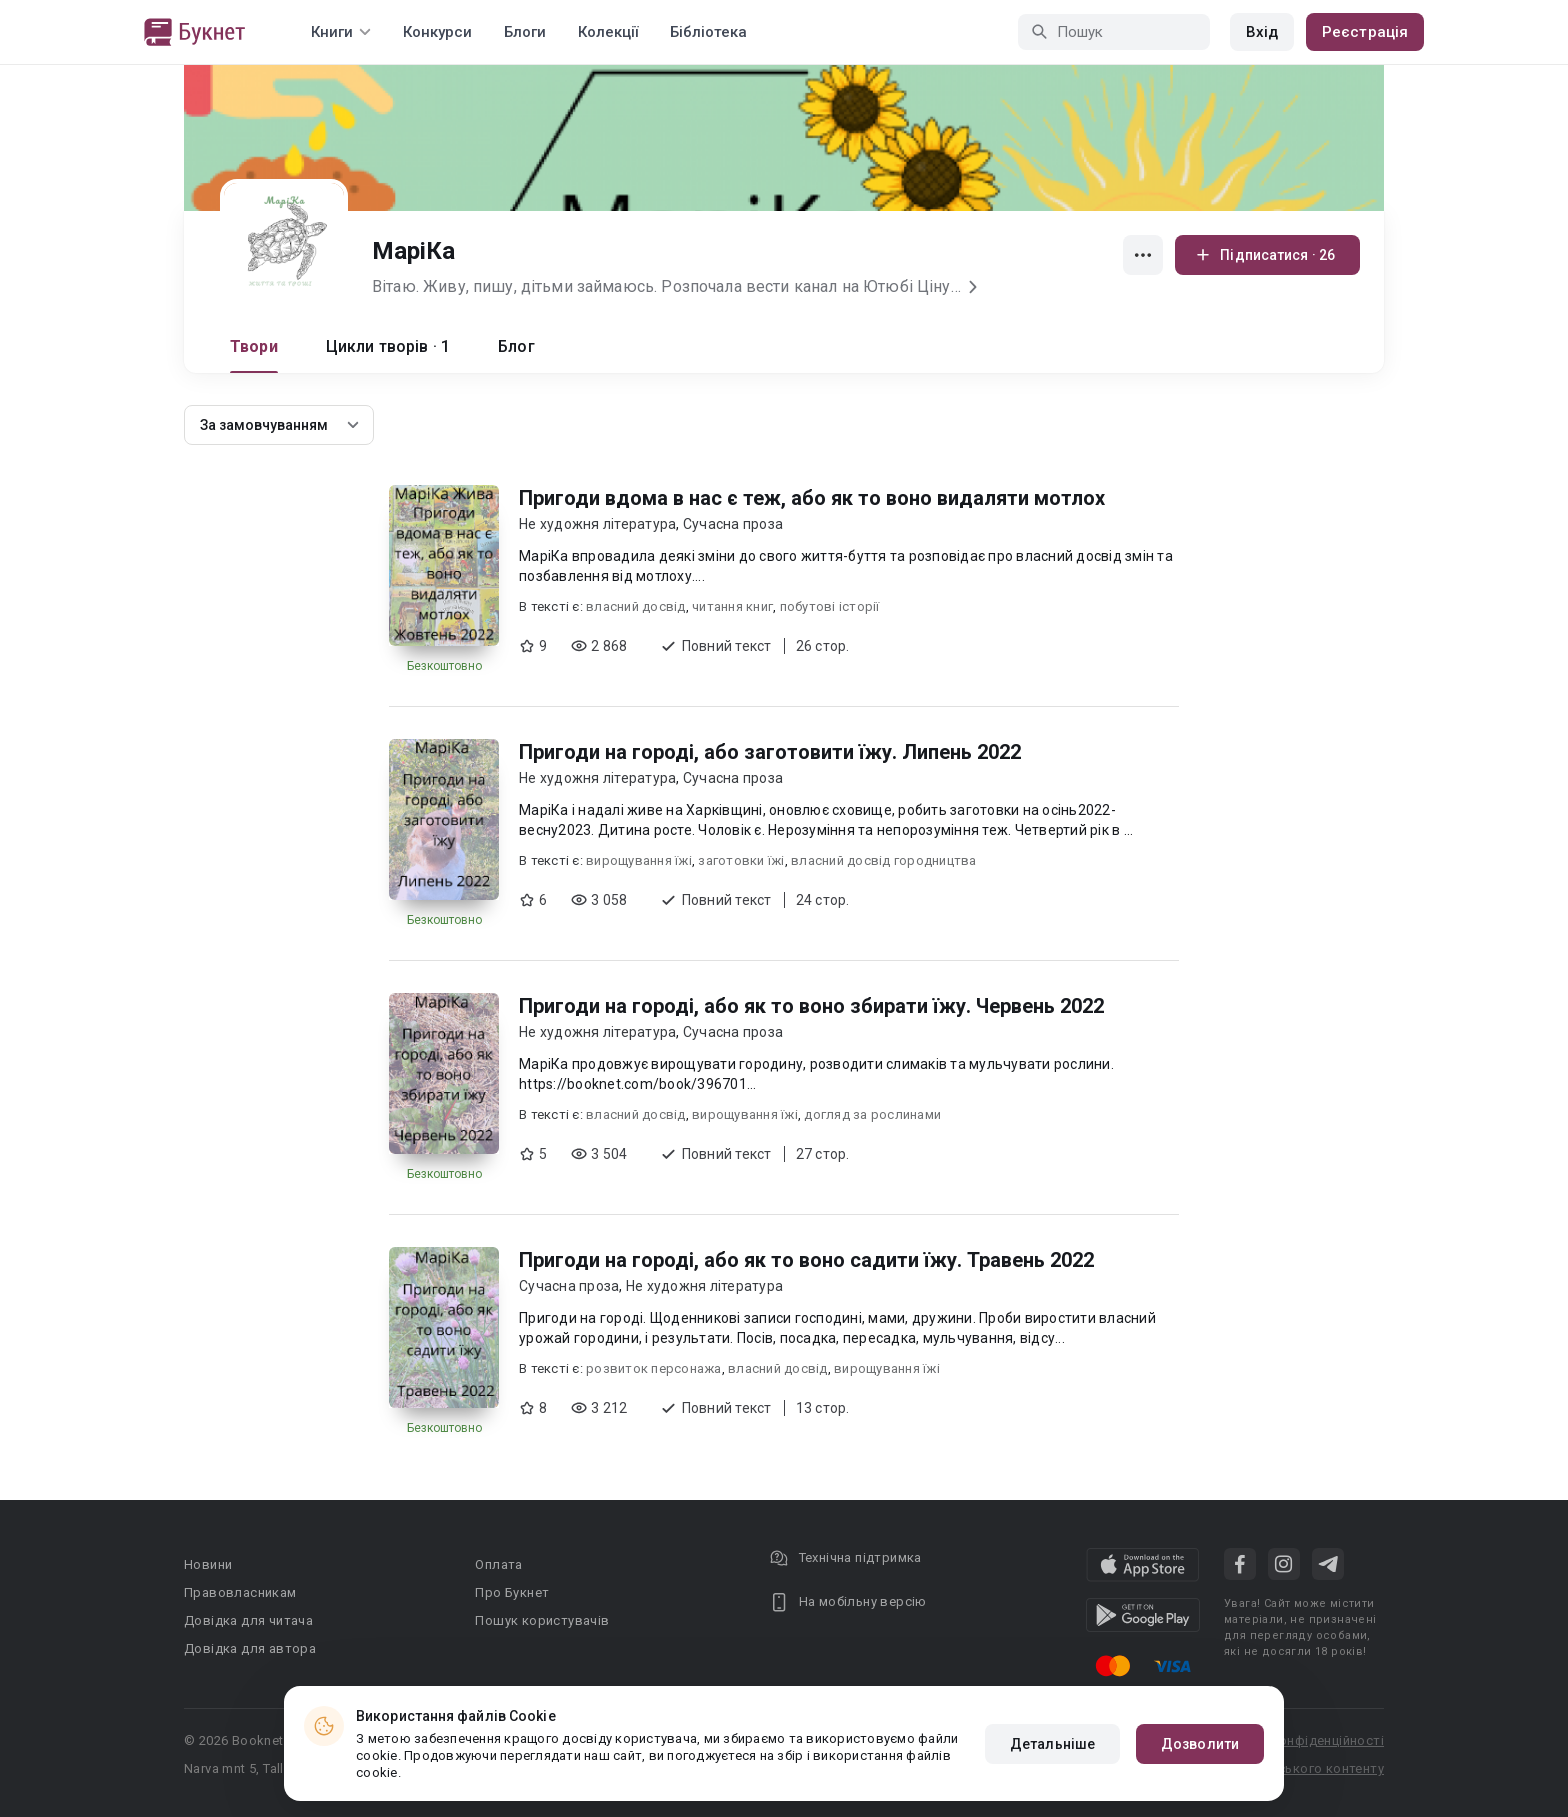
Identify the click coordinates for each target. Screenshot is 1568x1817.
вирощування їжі (639, 860)
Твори (254, 346)
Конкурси (437, 32)
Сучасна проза (733, 524)
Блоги (525, 32)
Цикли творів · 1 (388, 346)
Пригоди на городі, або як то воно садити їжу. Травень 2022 (806, 1260)
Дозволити (1200, 1744)
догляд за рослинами (872, 1114)
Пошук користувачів (542, 1620)
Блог (516, 346)
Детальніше (1052, 1744)
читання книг (732, 606)
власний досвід (636, 606)
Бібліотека (708, 32)
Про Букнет (512, 1592)
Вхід (1262, 32)
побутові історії (830, 606)
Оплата (498, 1564)
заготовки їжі (741, 860)
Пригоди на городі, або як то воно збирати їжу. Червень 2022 (811, 1006)
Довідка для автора (250, 1648)
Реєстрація (1365, 32)
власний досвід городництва (884, 860)
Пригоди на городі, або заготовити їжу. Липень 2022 (770, 752)
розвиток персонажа (654, 1368)
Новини (208, 1564)
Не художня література (597, 524)
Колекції (608, 32)
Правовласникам (240, 1592)
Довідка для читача (248, 1620)
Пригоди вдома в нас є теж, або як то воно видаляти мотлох (812, 498)
